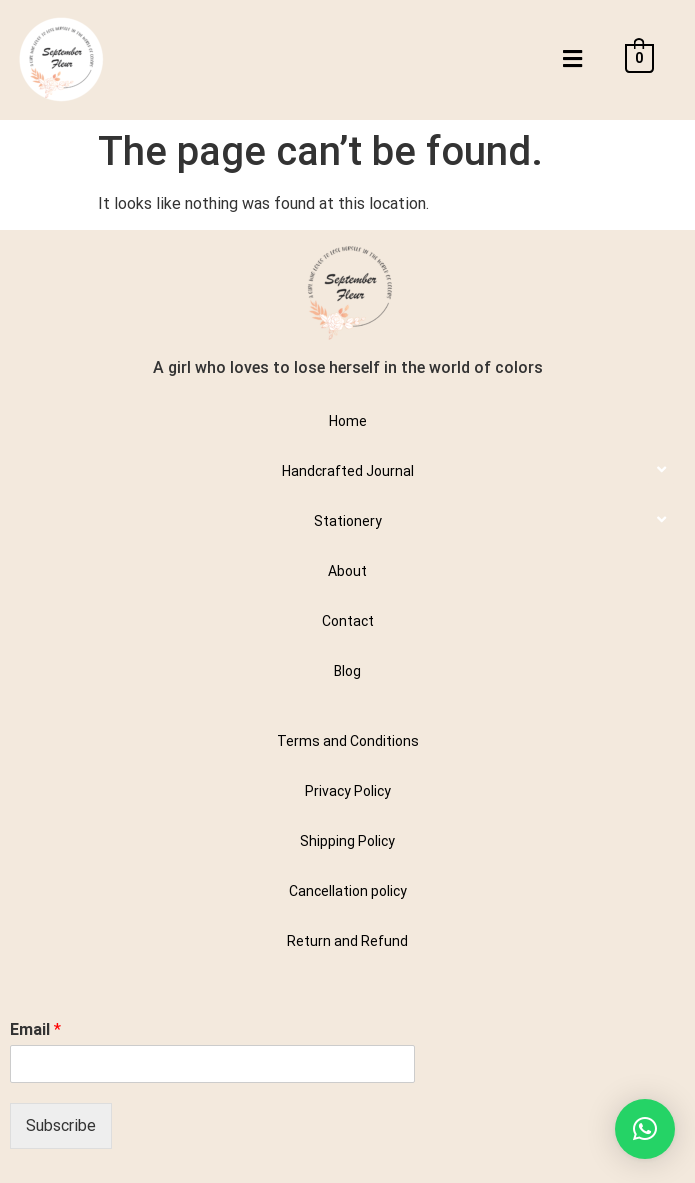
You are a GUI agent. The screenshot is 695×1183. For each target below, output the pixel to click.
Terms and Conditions (348, 741)
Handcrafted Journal (348, 471)
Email (35, 1029)
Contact (348, 621)
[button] (572, 59)
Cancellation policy (348, 891)
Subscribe (61, 1125)
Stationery (348, 521)
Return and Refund (347, 941)
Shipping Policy (347, 841)
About (347, 571)
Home (348, 421)
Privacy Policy (348, 791)
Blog (347, 671)
